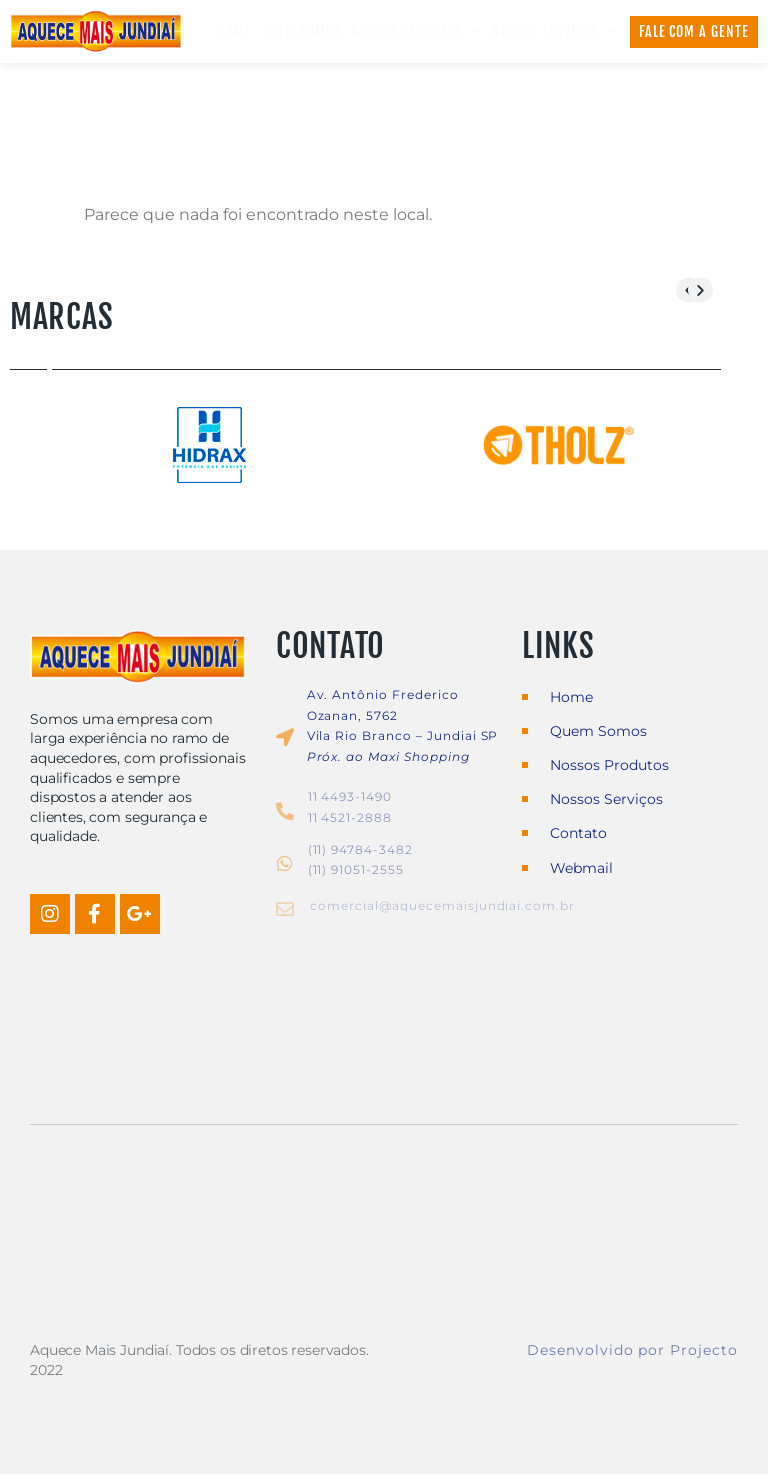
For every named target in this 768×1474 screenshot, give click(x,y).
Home (234, 31)
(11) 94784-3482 (360, 849)
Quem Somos (301, 31)
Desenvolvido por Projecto (632, 1350)
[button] (700, 289)
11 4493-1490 (350, 796)
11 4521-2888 (350, 817)
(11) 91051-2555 (356, 870)
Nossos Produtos (416, 32)
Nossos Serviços (554, 32)
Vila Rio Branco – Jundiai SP (403, 736)
